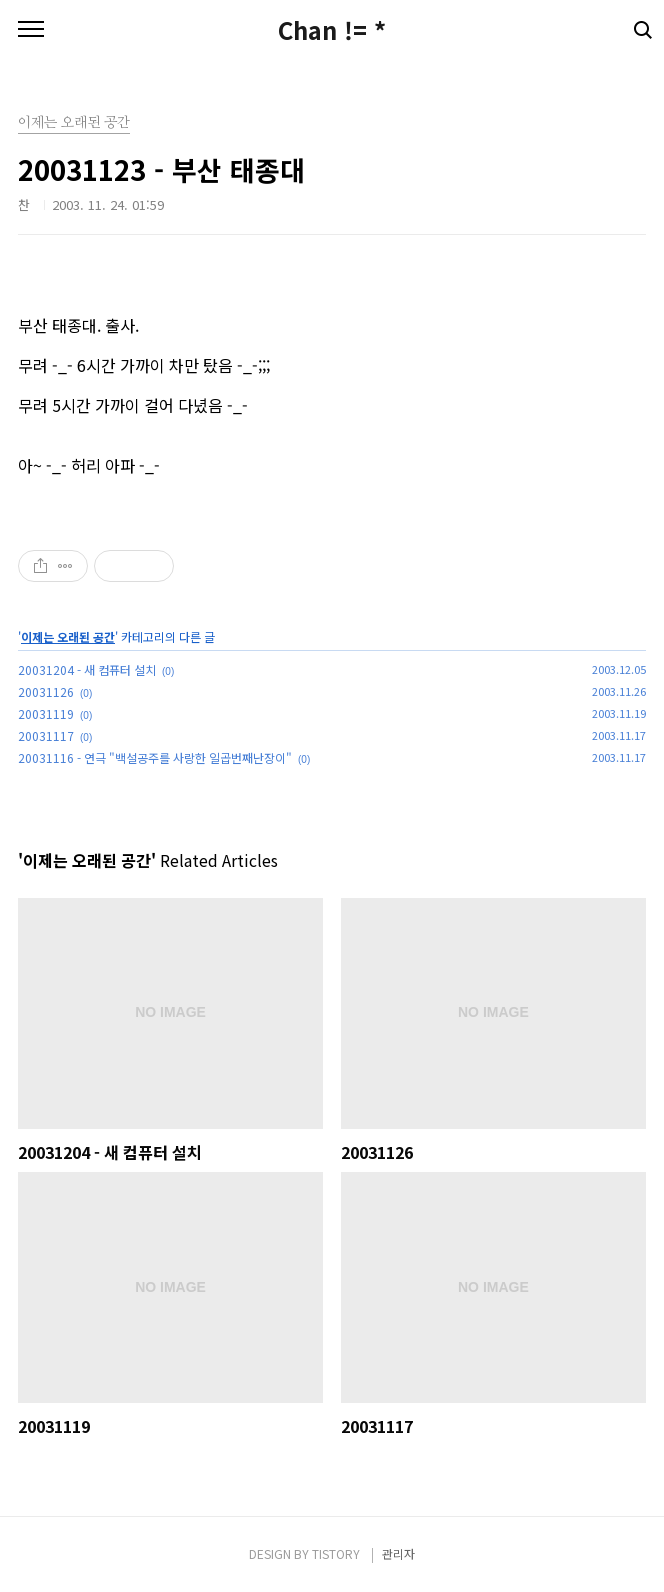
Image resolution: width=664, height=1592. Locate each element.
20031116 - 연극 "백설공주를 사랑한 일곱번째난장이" (155, 757)
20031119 (46, 713)
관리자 (398, 1553)
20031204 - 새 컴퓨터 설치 (87, 669)
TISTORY (336, 1553)
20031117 (46, 735)
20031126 (46, 691)
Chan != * (332, 30)
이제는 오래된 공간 (68, 636)
